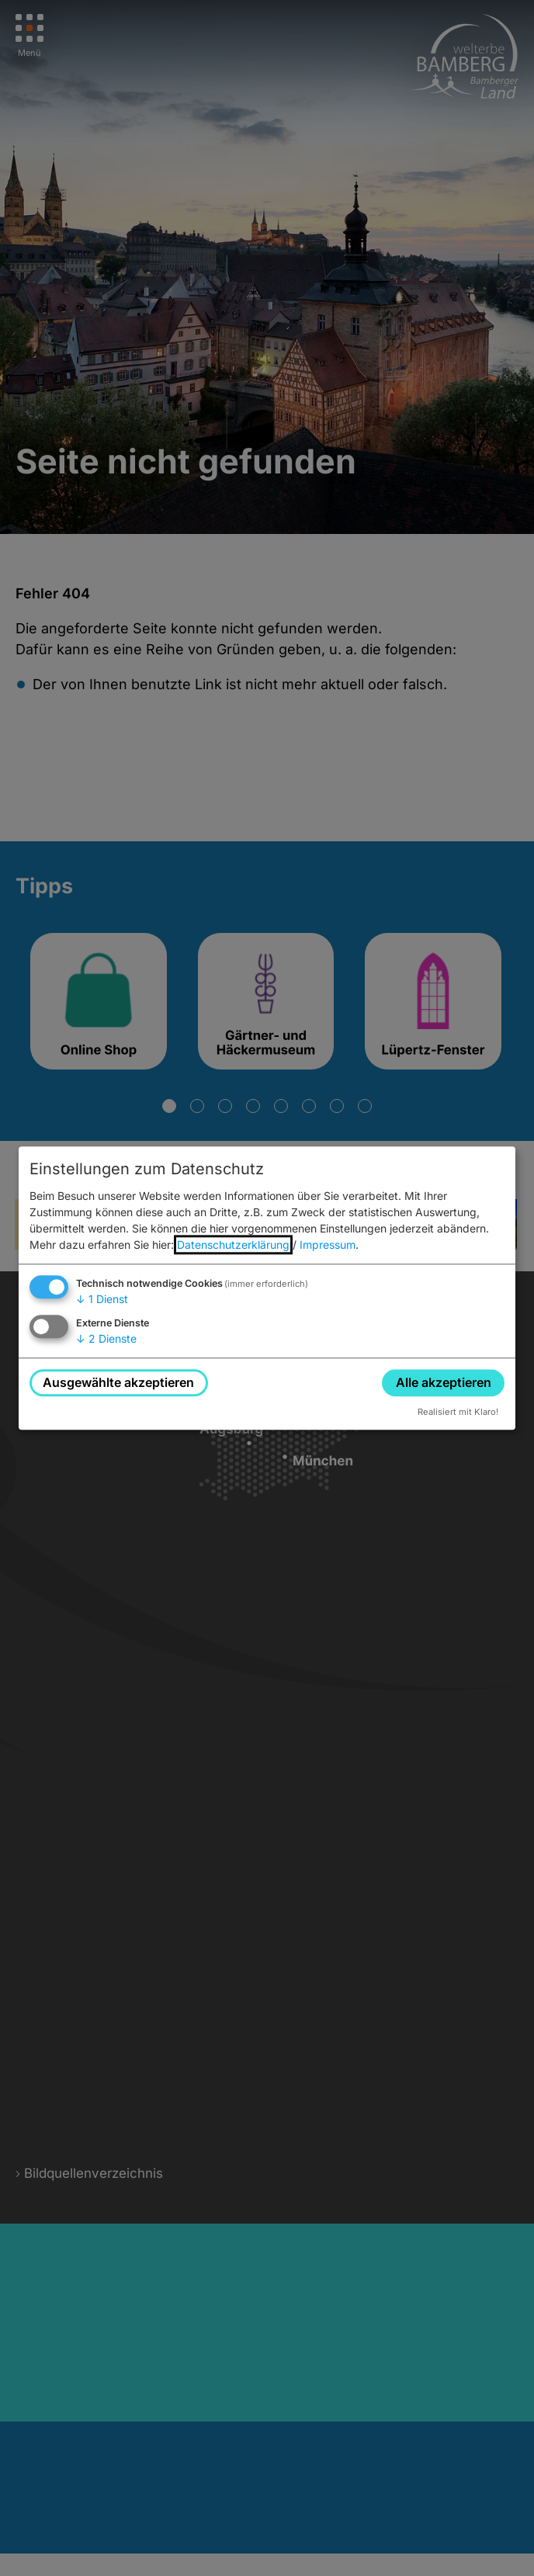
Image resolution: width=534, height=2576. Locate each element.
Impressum (327, 1245)
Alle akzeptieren (443, 1382)
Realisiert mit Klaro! (458, 1411)
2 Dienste (106, 1338)
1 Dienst (102, 1299)
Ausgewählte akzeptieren (118, 1382)
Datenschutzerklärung (233, 1245)
